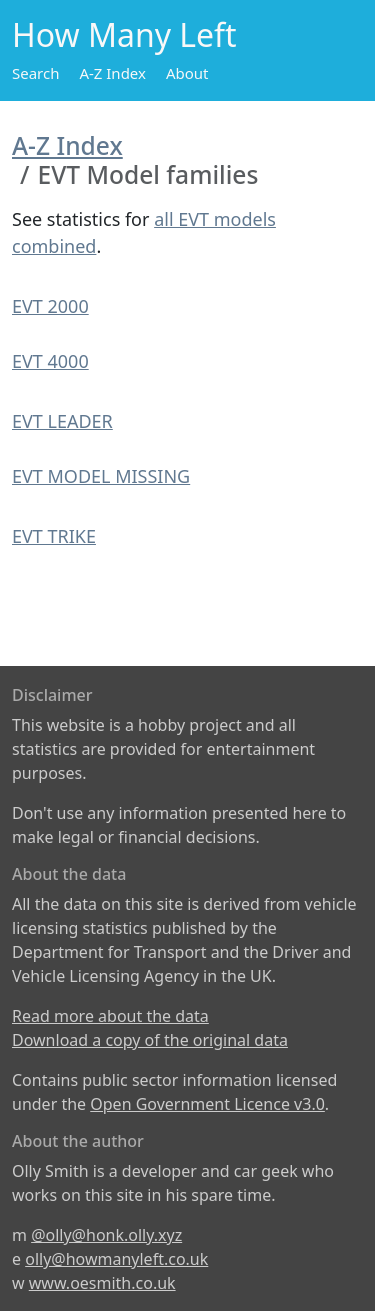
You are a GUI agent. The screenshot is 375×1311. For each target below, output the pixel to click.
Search (35, 73)
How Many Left (124, 34)
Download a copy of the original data (150, 1040)
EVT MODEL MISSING (101, 476)
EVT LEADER (62, 421)
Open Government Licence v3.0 (207, 1104)
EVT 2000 (50, 306)
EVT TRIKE (54, 536)
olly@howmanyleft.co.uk (116, 1259)
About (187, 73)
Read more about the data (110, 1016)
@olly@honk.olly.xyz (106, 1235)
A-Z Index (112, 73)
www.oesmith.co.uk (102, 1283)
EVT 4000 (50, 361)
